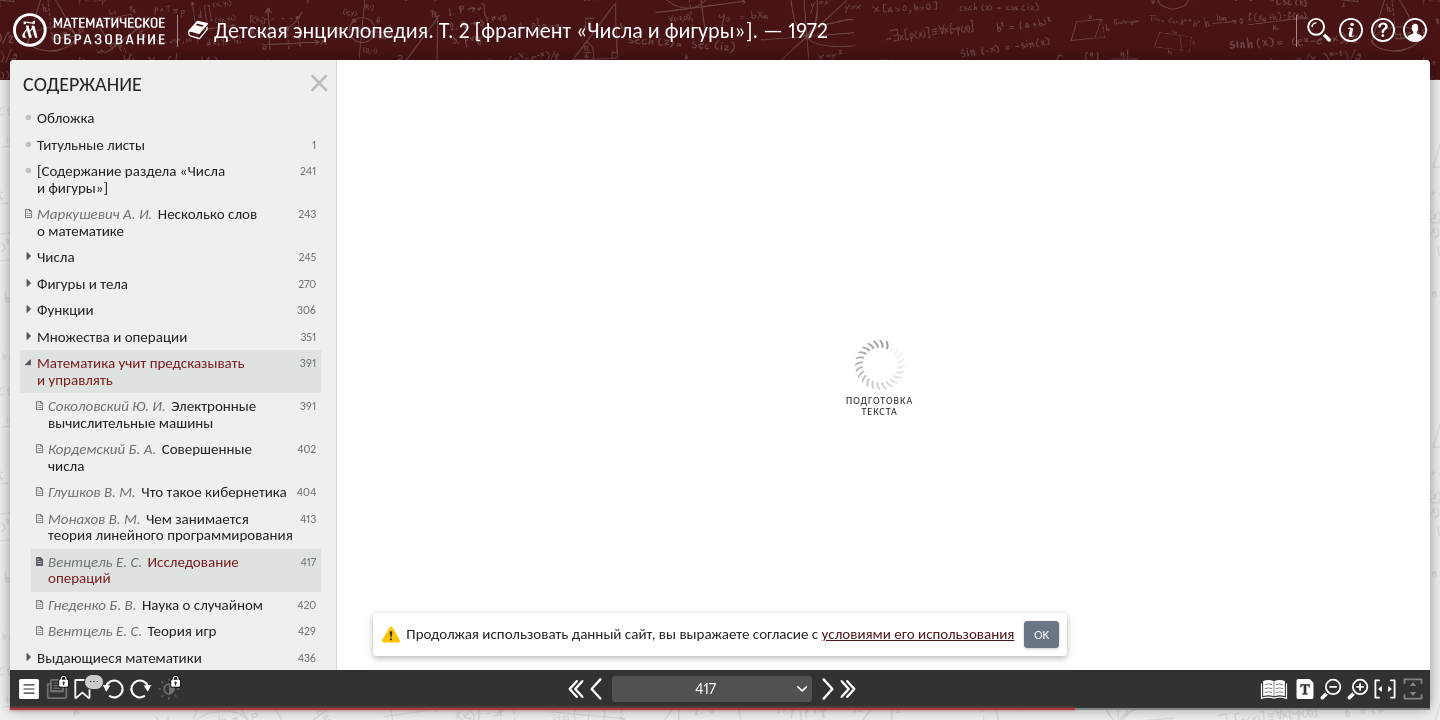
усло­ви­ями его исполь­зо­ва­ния (918, 634)
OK (1041, 634)
